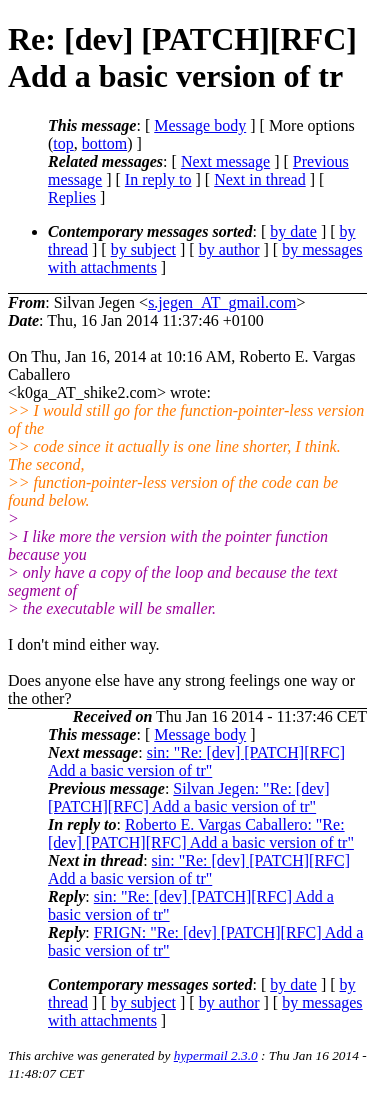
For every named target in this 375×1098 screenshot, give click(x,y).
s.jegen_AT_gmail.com (222, 302)
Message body (200, 125)
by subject (143, 249)
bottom (104, 143)
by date (293, 231)
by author (229, 249)
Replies (72, 197)
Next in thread (260, 179)
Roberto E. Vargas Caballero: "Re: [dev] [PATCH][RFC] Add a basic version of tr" (201, 833)
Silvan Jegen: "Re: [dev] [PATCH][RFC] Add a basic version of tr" (189, 797)
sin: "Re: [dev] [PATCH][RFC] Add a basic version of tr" (196, 761)
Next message (225, 161)
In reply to (158, 179)
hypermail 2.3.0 (216, 1055)
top (63, 143)
